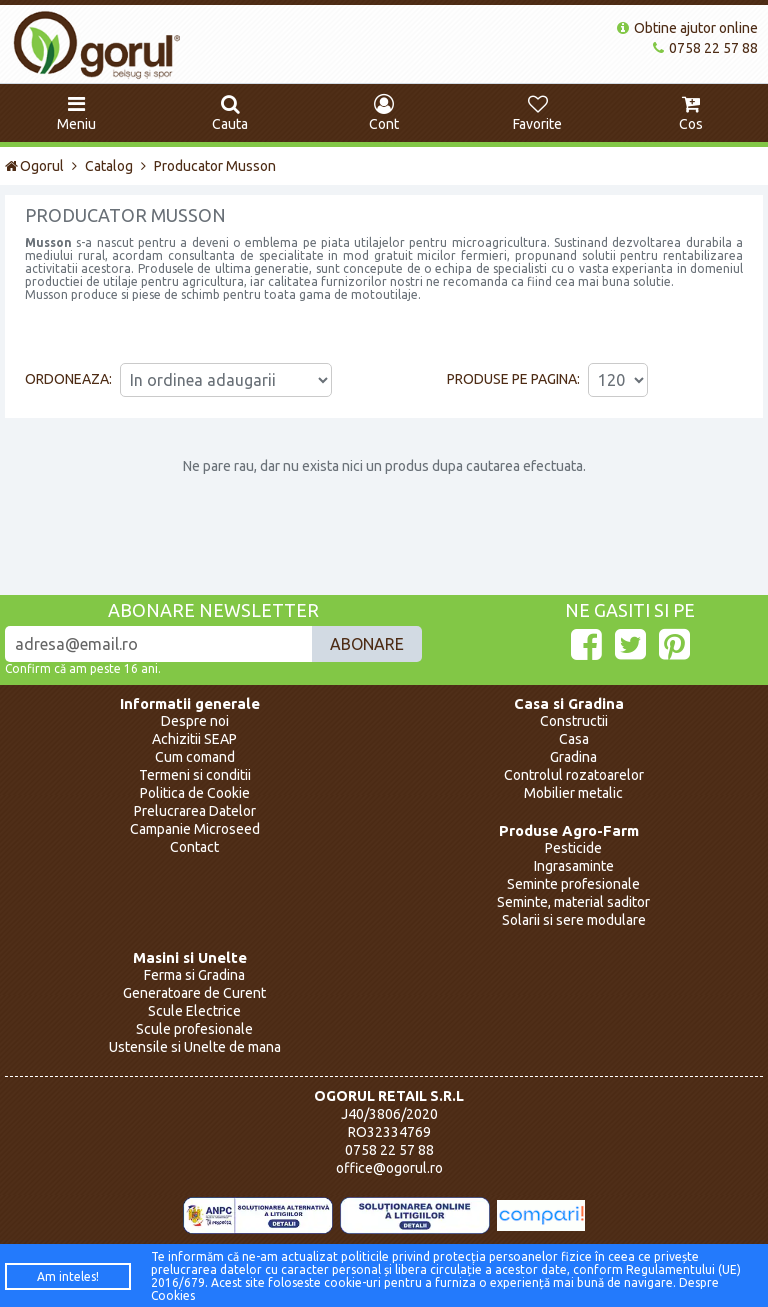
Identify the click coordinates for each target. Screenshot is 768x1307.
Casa (574, 739)
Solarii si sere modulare (574, 920)
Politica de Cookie (195, 793)
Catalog (109, 166)
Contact (194, 847)
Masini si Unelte (190, 957)
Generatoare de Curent (194, 993)
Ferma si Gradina (194, 975)
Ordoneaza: (68, 379)
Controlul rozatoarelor (574, 775)
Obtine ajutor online (687, 28)
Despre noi (195, 721)
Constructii (574, 721)
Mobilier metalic (573, 793)
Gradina (573, 757)
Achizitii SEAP (194, 739)
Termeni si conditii (195, 775)
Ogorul (34, 166)
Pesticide (573, 848)
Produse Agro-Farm (569, 830)
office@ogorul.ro (389, 1168)
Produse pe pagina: (513, 379)
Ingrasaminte (574, 866)
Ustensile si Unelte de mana (195, 1047)
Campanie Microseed (195, 829)
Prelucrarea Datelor (195, 811)
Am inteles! (68, 1276)
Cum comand (195, 757)
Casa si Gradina (569, 703)
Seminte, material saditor (573, 902)
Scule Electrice (194, 1011)
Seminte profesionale (573, 884)
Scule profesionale (194, 1029)
